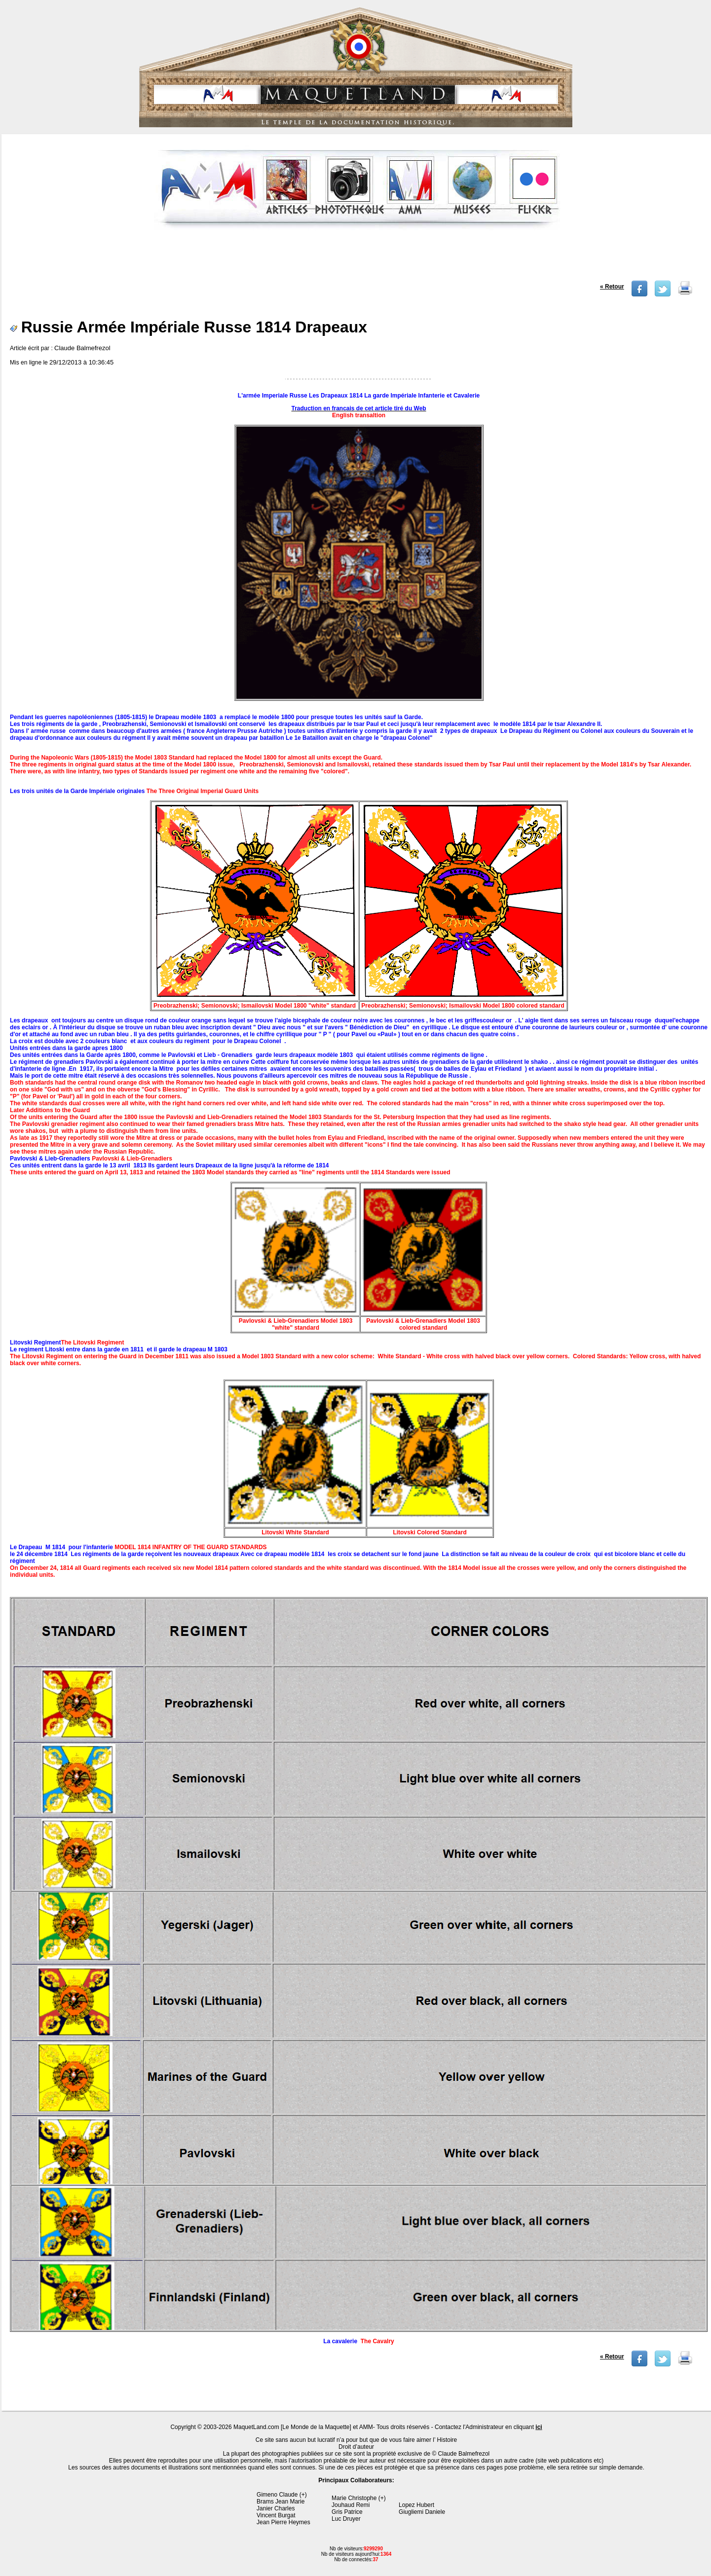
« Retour (612, 286)
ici (538, 2427)
